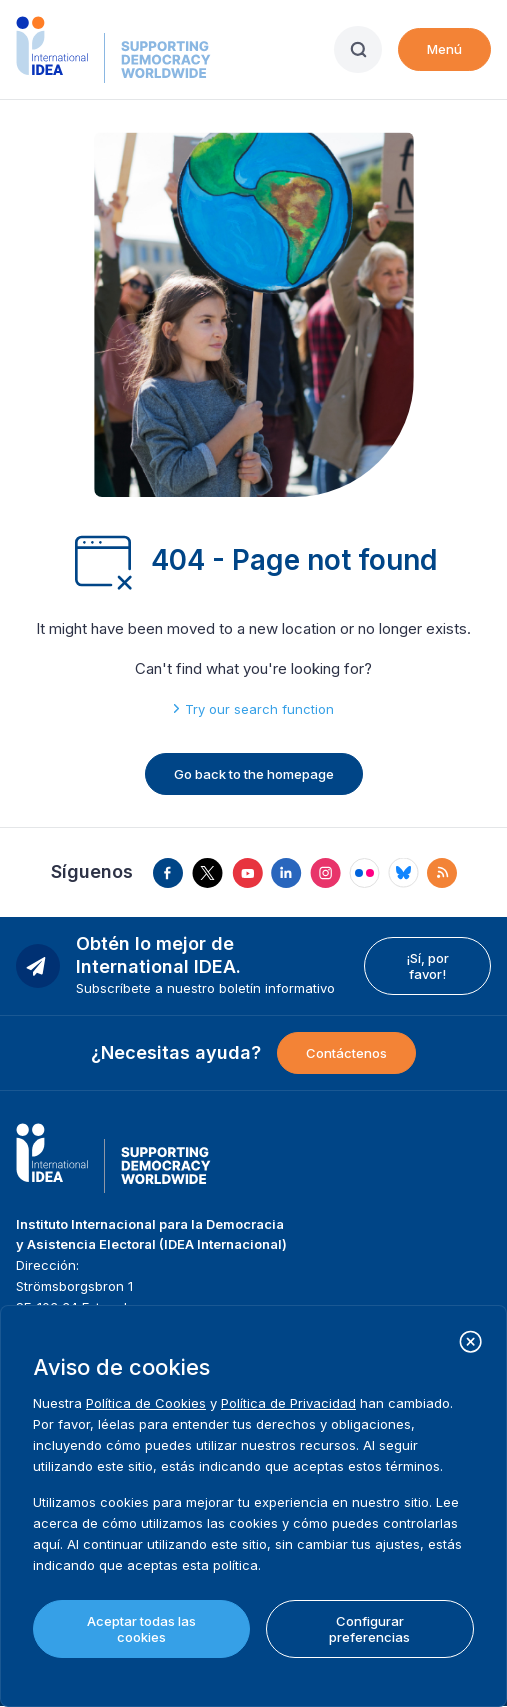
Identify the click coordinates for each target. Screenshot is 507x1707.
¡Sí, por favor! (427, 966)
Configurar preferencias (369, 1629)
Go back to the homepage (254, 774)
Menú (444, 49)
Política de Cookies (146, 1403)
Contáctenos (346, 1053)
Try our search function (259, 709)
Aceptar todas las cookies (141, 1629)
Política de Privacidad (288, 1403)
